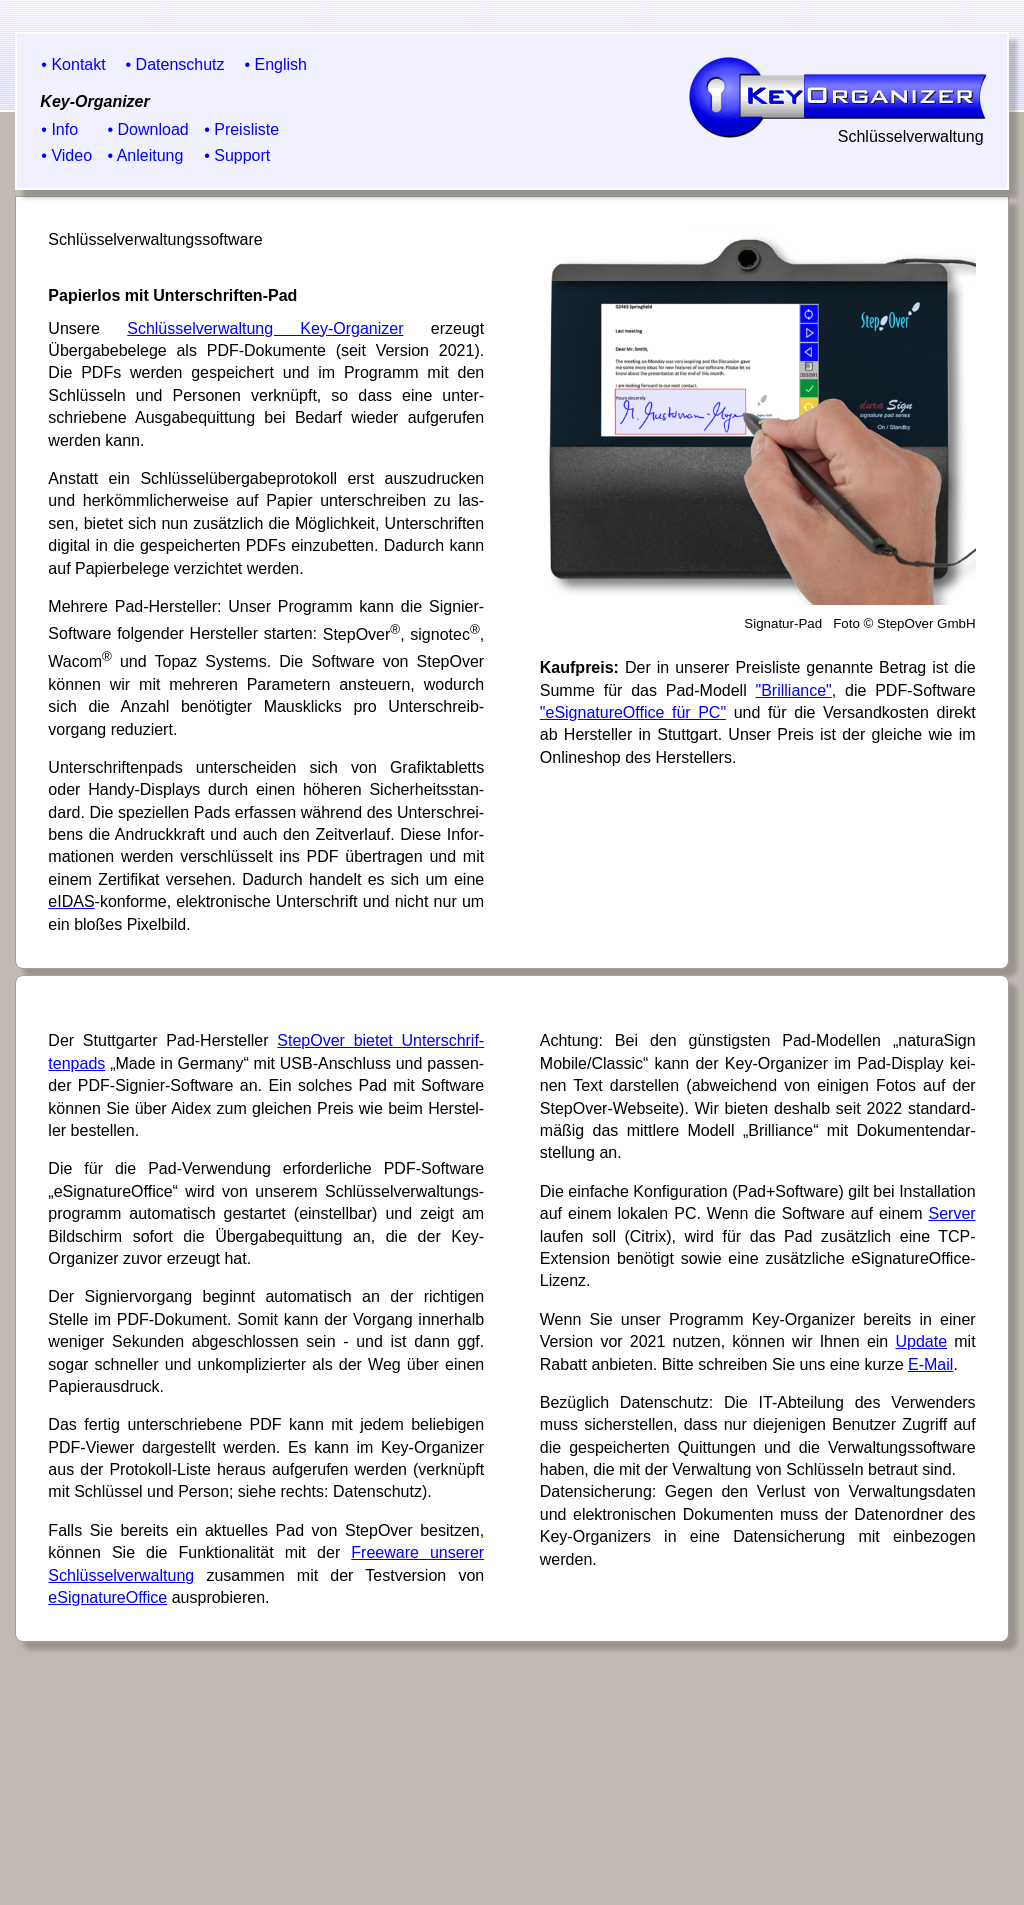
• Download (148, 129)
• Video (66, 155)
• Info (59, 129)
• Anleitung (146, 155)
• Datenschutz (175, 64)
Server (952, 1213)
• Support (237, 155)
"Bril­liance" (794, 690)
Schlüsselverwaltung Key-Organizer (265, 328)
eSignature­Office (107, 1597)
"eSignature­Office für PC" (633, 712)
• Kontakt (73, 64)
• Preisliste (241, 129)
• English (275, 64)
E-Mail (930, 1364)
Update (921, 1341)
